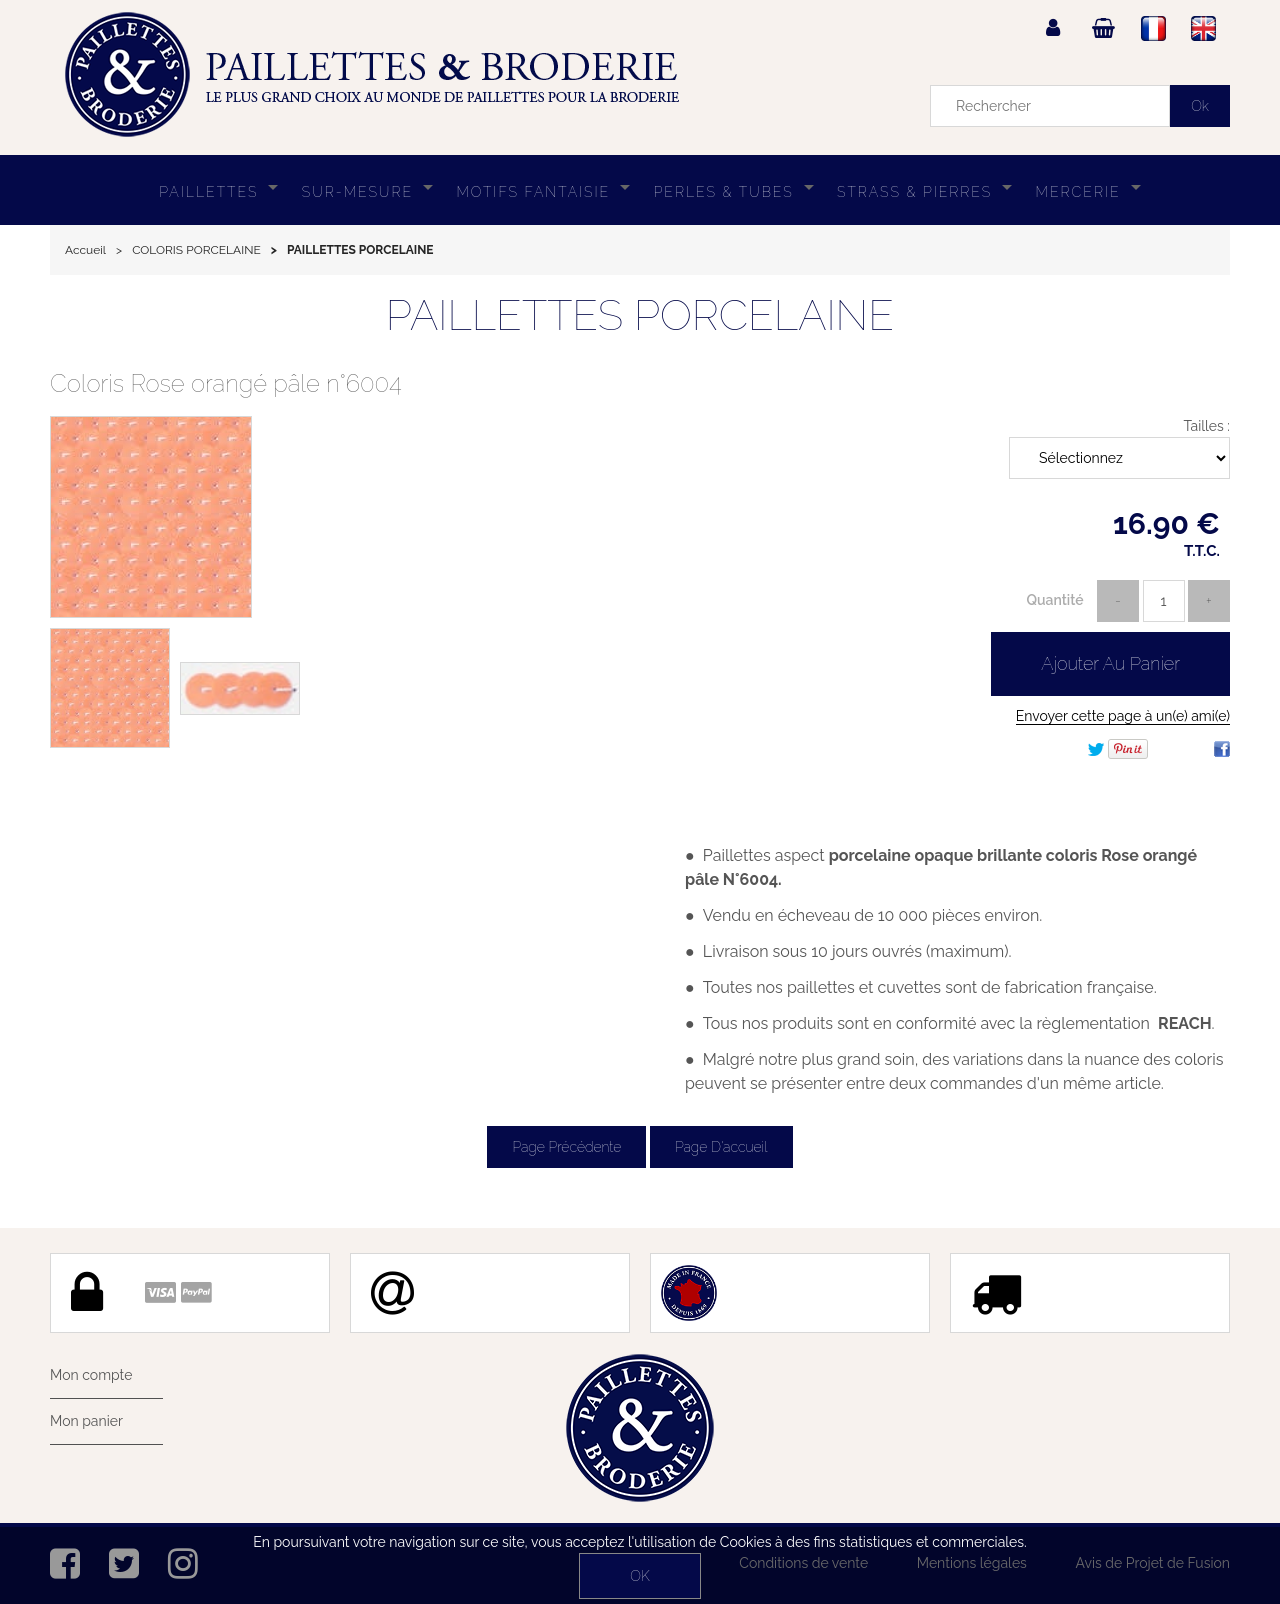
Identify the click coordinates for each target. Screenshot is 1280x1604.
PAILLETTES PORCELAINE (640, 315)
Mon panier (86, 1421)
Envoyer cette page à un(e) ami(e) (1123, 716)
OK (639, 1576)
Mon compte (91, 1375)
